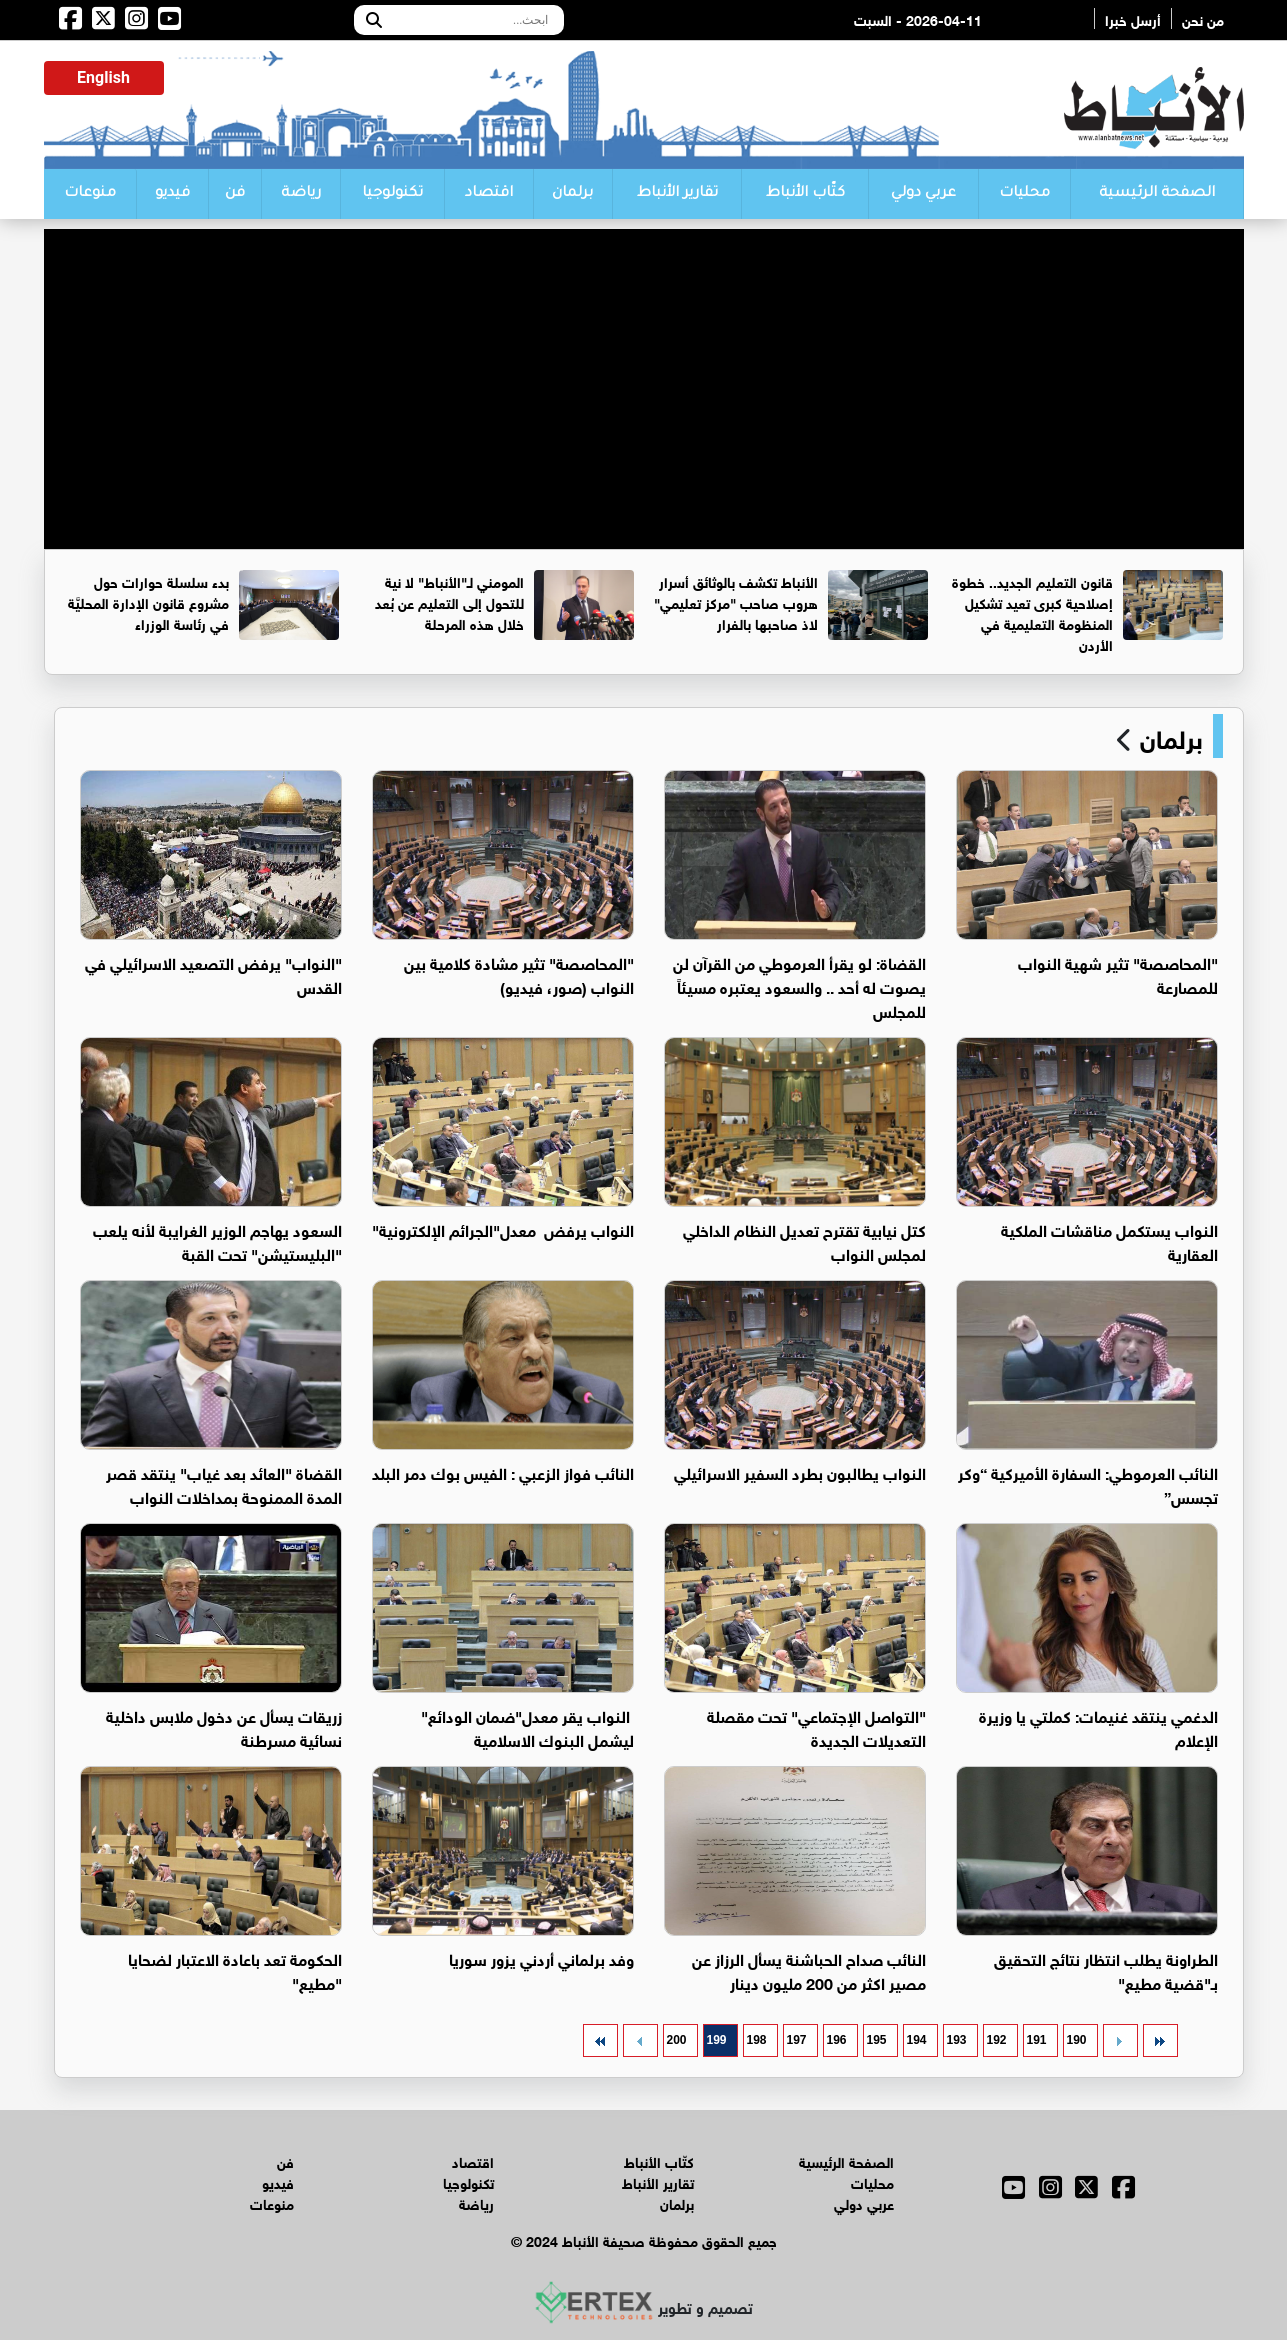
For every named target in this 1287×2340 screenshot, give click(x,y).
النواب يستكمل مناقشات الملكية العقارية (1109, 1240)
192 (996, 2040)
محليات (1024, 194)
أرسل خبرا (1133, 18)
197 (796, 2040)
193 (956, 2040)
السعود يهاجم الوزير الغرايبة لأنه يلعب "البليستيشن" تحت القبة (217, 1240)
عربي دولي (923, 194)
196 (836, 2040)
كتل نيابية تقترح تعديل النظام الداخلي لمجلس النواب (804, 1240)
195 (876, 2040)
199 (716, 2040)
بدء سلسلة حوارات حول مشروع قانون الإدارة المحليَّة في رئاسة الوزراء (148, 601)
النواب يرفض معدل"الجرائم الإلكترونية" (503, 1228)
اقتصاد (489, 194)
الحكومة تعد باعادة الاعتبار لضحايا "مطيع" (235, 1969)
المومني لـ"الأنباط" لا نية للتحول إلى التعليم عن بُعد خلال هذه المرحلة (449, 601)
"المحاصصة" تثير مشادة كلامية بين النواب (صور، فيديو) (519, 973)
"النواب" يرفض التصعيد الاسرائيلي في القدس (213, 973)
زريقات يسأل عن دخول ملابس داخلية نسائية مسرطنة (224, 1726)
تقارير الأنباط (677, 194)
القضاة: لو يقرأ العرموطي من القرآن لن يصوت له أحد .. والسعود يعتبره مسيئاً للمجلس (799, 985)
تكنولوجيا (392, 194)
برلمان (572, 194)
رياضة (301, 194)
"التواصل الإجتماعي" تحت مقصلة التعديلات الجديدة (816, 1726)
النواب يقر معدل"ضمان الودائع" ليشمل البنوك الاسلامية (527, 1726)
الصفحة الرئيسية (1157, 194)
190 (1076, 2040)
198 (756, 2040)
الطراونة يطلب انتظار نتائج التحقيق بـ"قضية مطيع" (1106, 1969)
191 (1036, 2040)
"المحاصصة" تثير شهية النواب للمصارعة (1118, 973)
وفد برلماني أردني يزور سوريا (541, 1957)
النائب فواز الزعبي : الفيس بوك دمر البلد (503, 1471)
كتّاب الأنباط (805, 194)
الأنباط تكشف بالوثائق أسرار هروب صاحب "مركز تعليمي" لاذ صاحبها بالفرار (736, 601)
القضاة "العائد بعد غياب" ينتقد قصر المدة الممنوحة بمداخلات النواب (224, 1483)
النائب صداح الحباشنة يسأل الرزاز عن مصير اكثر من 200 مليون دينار (809, 1969)
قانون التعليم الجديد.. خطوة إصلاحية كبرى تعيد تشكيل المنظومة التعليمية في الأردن (1032, 612)
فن (235, 194)
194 (916, 2040)
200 (676, 2040)
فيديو (172, 194)
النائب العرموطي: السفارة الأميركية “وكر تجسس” (1088, 1483)
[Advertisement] (644, 369)
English (103, 77)
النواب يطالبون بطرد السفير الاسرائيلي (800, 1471)
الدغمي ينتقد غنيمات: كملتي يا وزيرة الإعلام (1098, 1726)
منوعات (90, 194)
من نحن (1203, 18)
